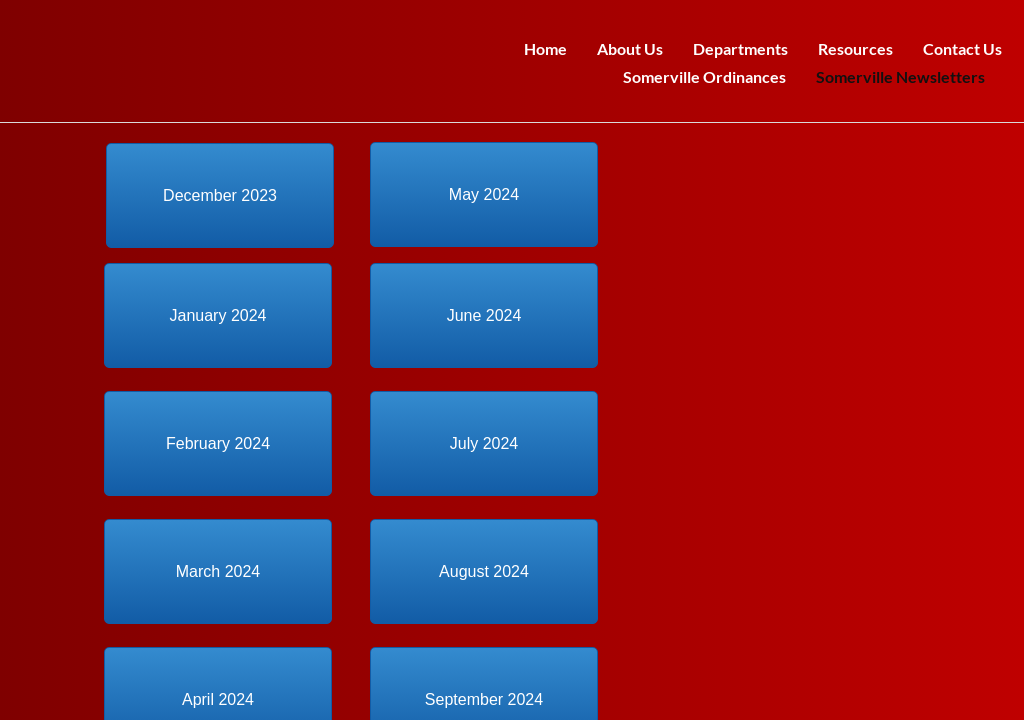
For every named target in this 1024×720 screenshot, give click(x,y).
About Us (630, 48)
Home (545, 48)
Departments (740, 48)
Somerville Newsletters (900, 76)
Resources (855, 48)
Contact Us (962, 48)
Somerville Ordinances (704, 76)
